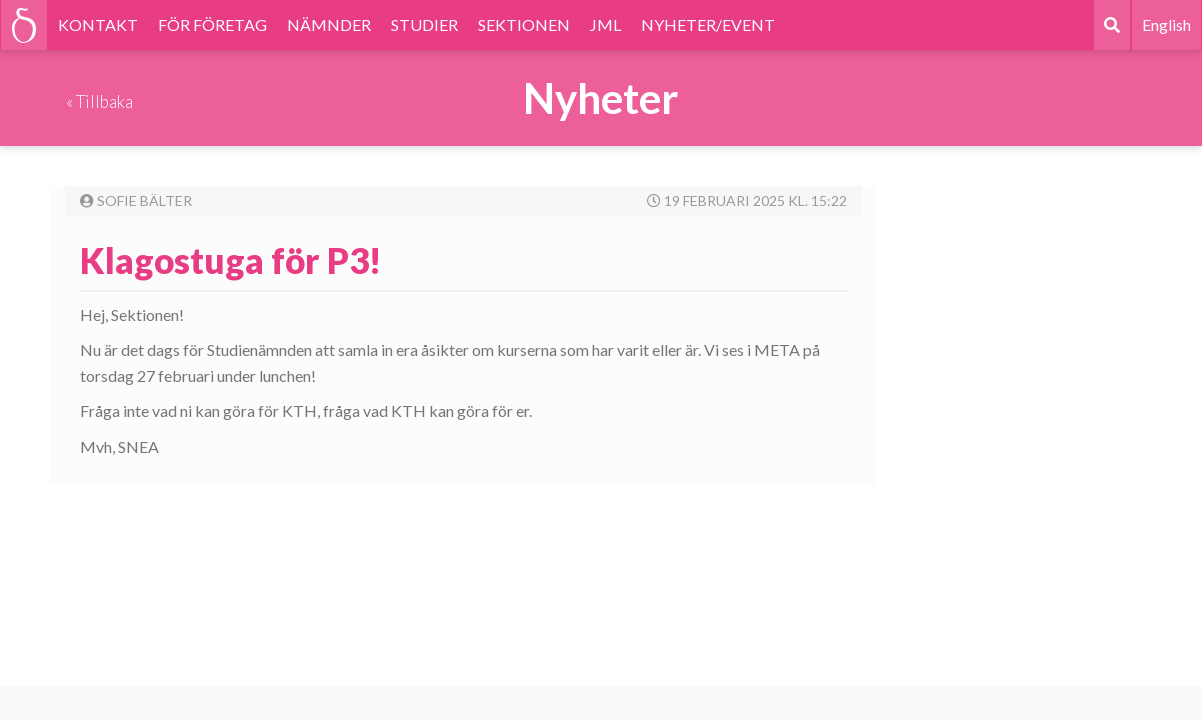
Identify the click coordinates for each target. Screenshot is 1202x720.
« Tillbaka (99, 101)
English (1166, 24)
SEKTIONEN (524, 24)
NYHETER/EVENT (708, 24)
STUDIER (424, 24)
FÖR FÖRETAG (212, 24)
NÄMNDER (329, 24)
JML (605, 24)
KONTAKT (98, 24)
